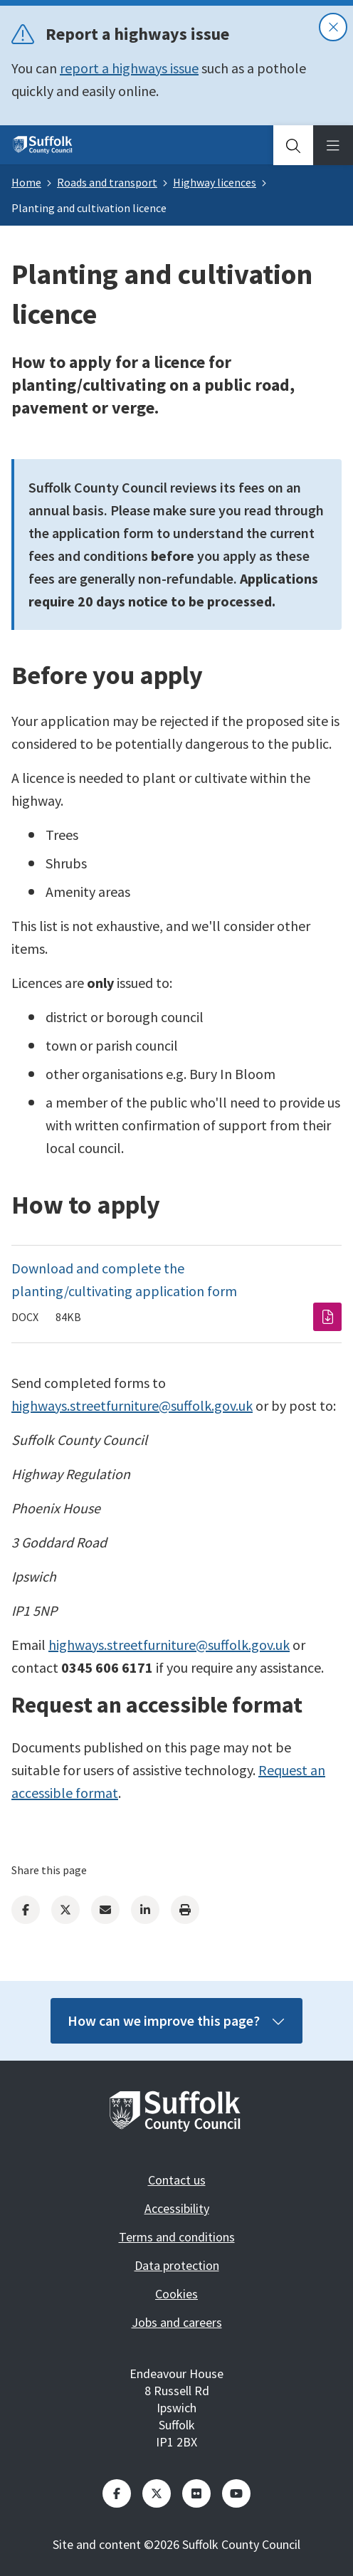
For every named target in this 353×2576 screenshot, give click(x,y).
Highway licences (214, 182)
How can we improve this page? (176, 2020)
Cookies (176, 2294)
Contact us (177, 2180)
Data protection (177, 2265)
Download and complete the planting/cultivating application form (124, 1279)
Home (26, 182)
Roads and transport (107, 182)
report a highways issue (129, 68)
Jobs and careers (177, 2322)
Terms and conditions (177, 2237)
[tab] (293, 145)
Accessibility (176, 2208)
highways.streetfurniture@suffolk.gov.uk (132, 1405)
